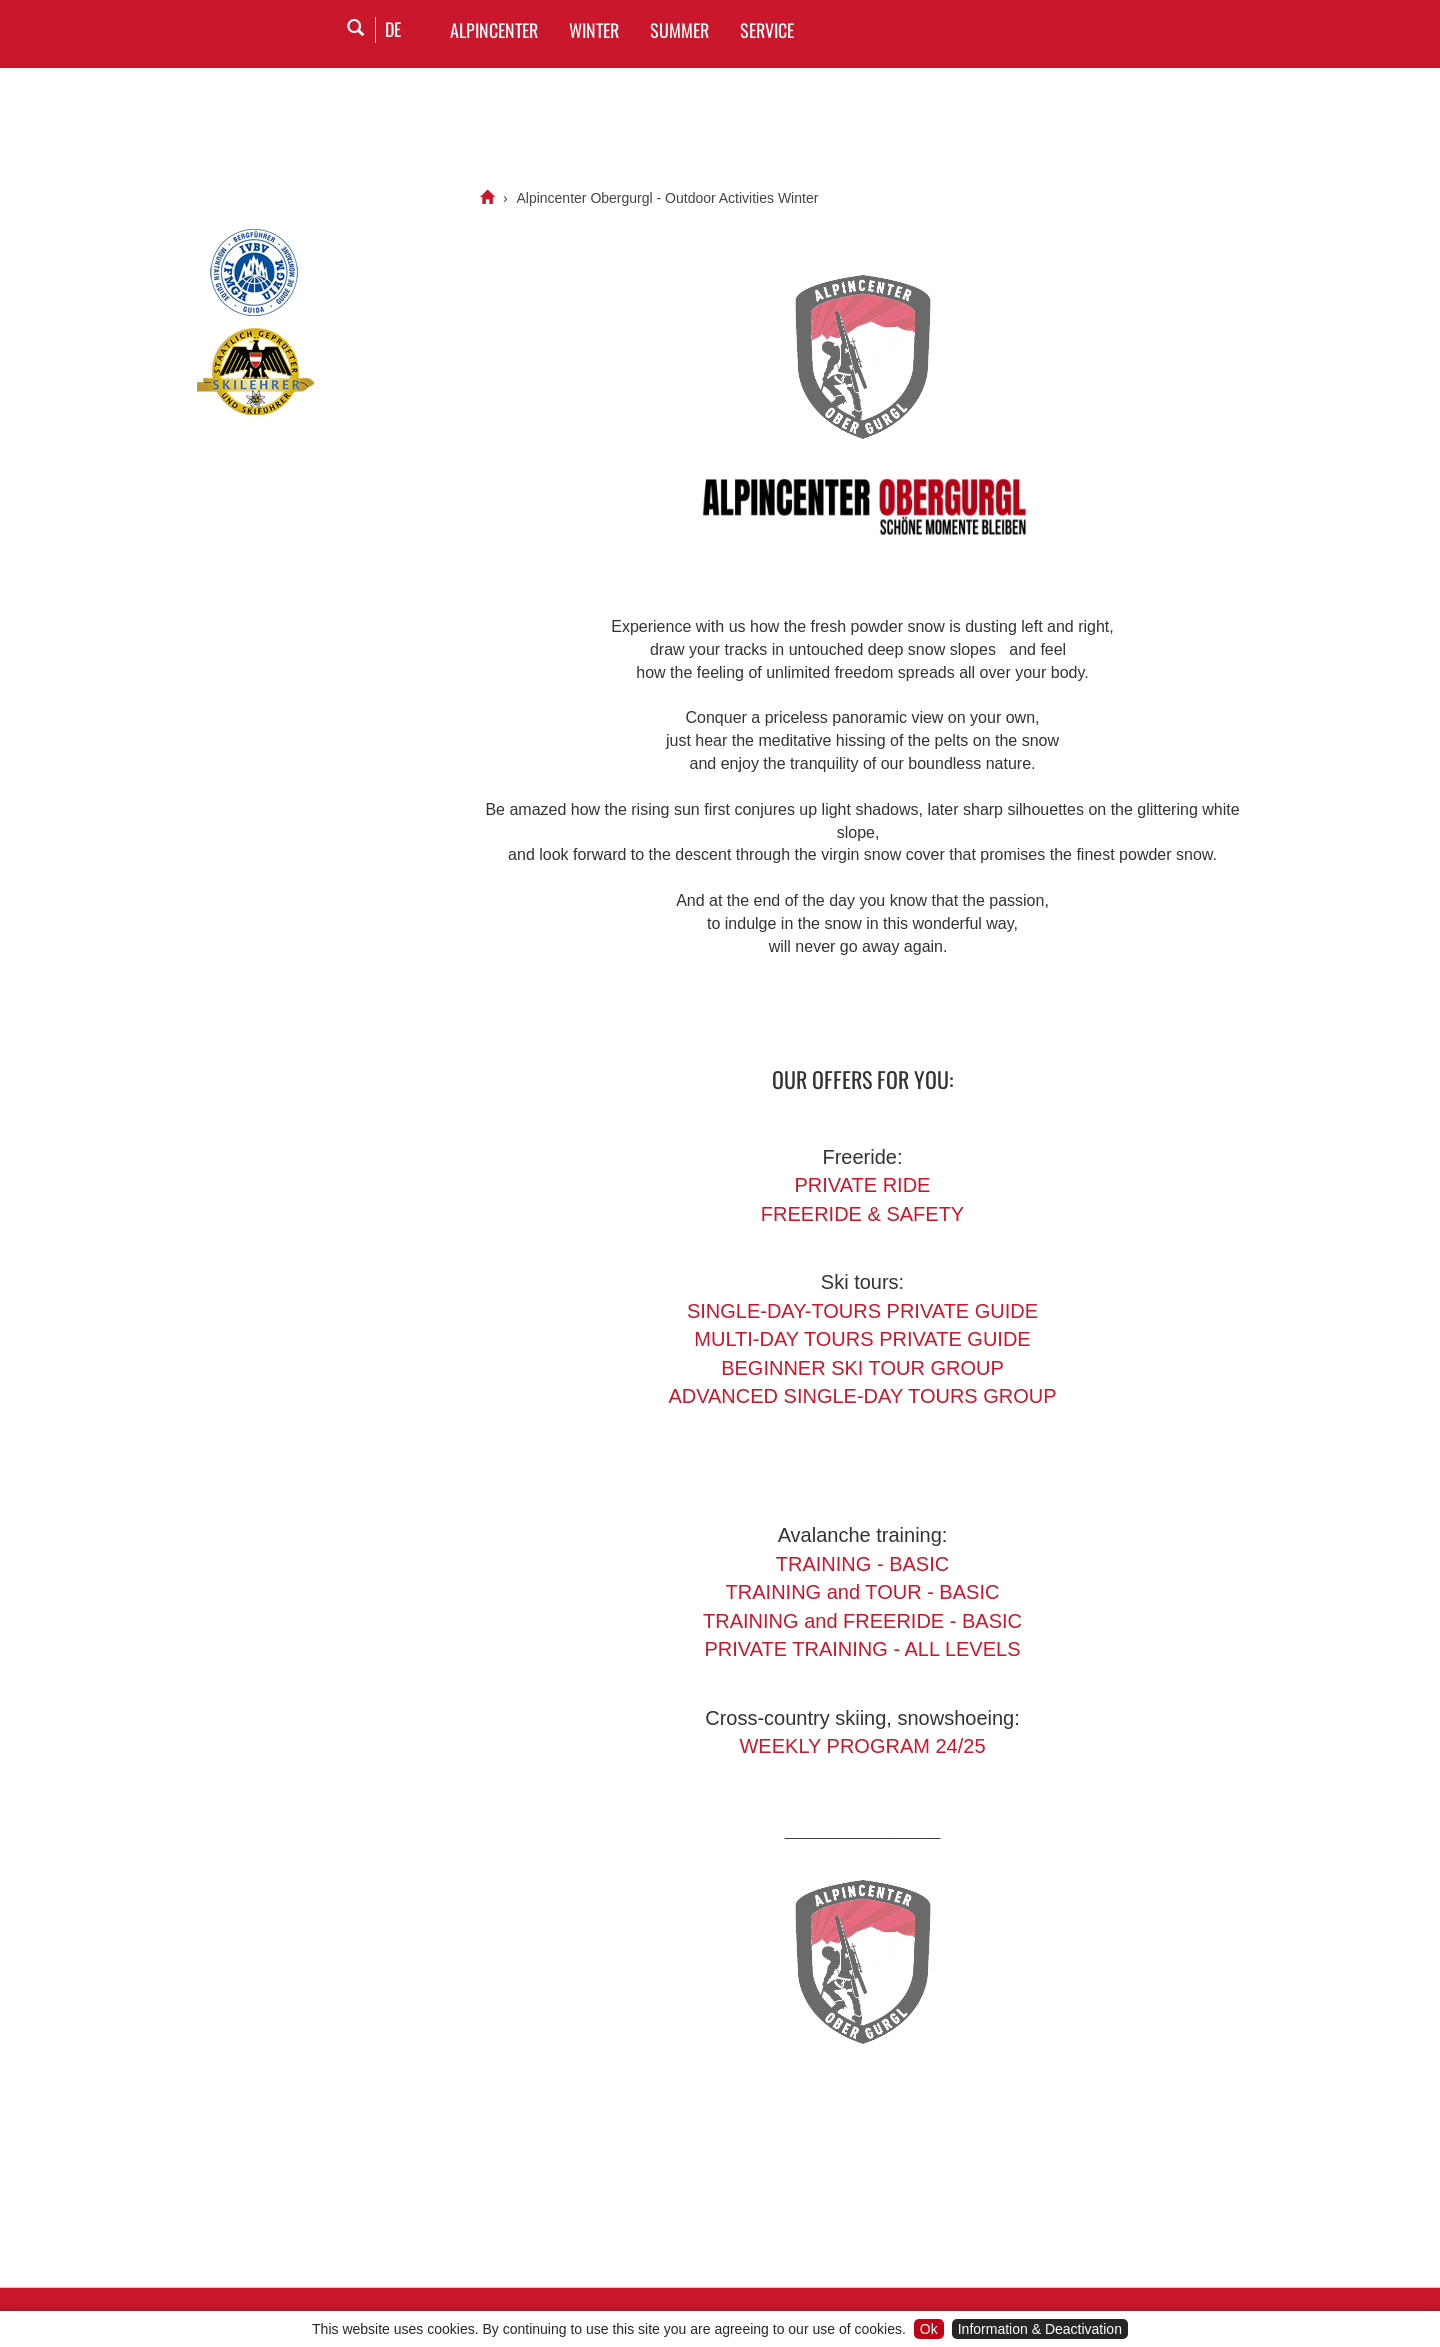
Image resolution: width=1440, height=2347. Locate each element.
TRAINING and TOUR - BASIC (863, 1592)
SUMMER (679, 30)
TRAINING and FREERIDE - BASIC (862, 1621)
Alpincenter (494, 30)
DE (393, 29)
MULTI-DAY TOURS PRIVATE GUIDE (862, 1339)
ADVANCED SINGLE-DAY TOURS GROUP (862, 1396)
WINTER (594, 30)
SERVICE (767, 30)
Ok (929, 2329)
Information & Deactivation (1040, 2329)
